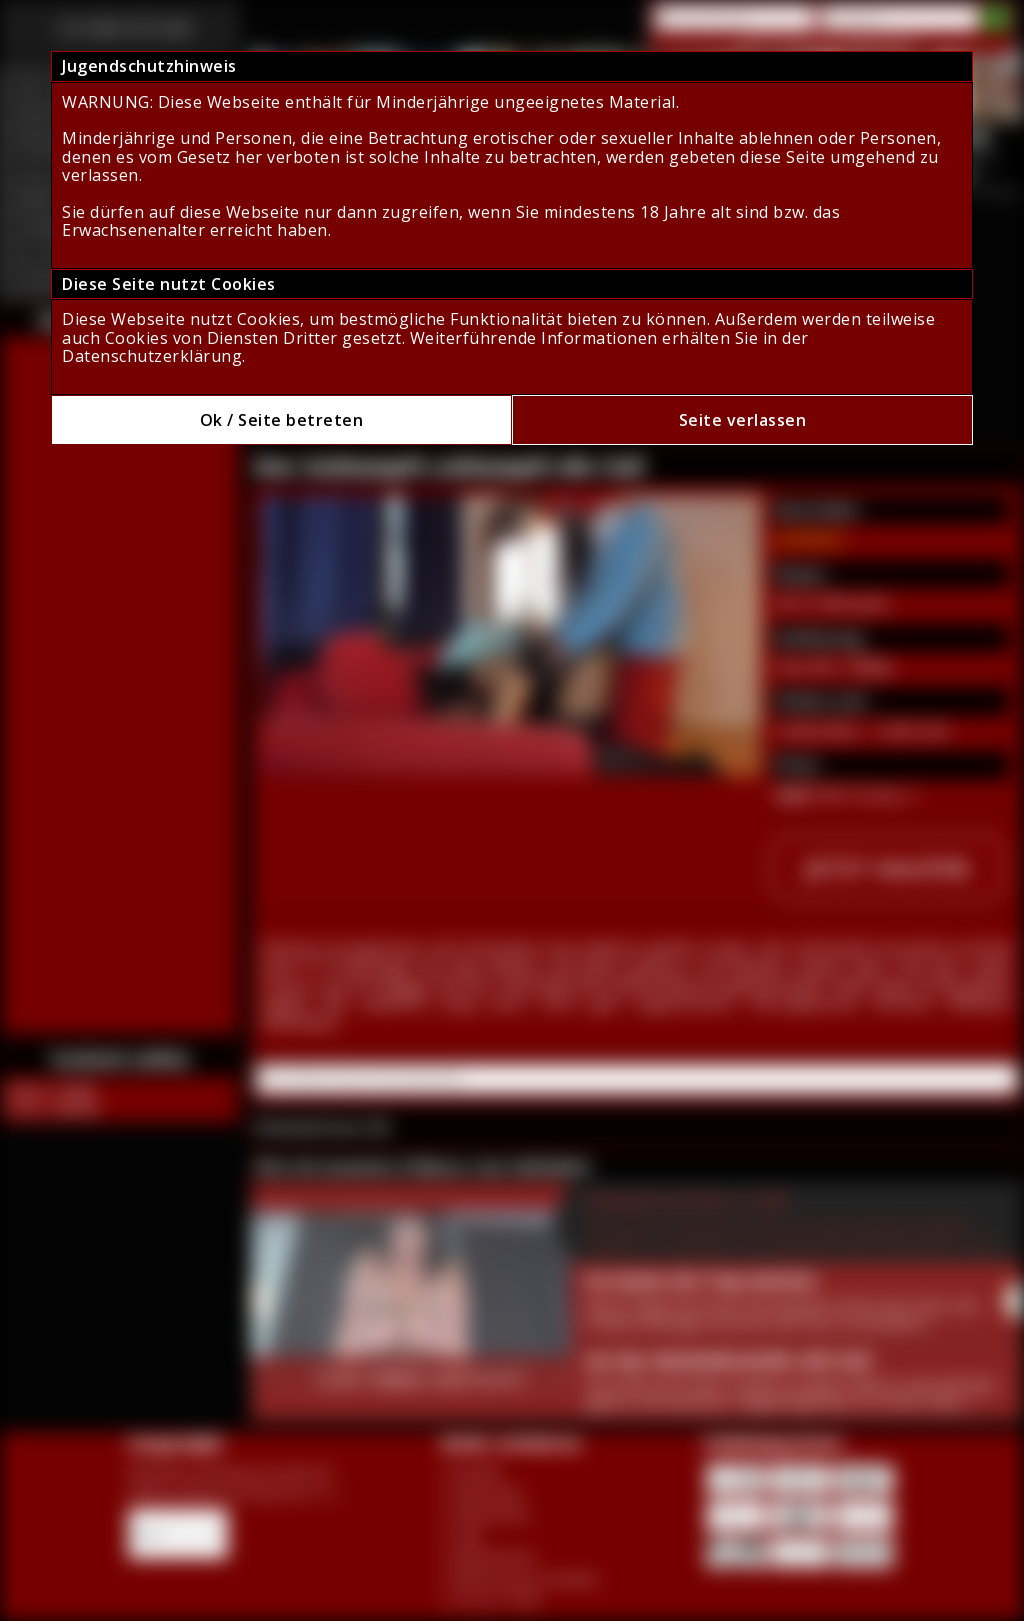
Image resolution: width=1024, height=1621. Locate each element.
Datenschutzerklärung (152, 356)
